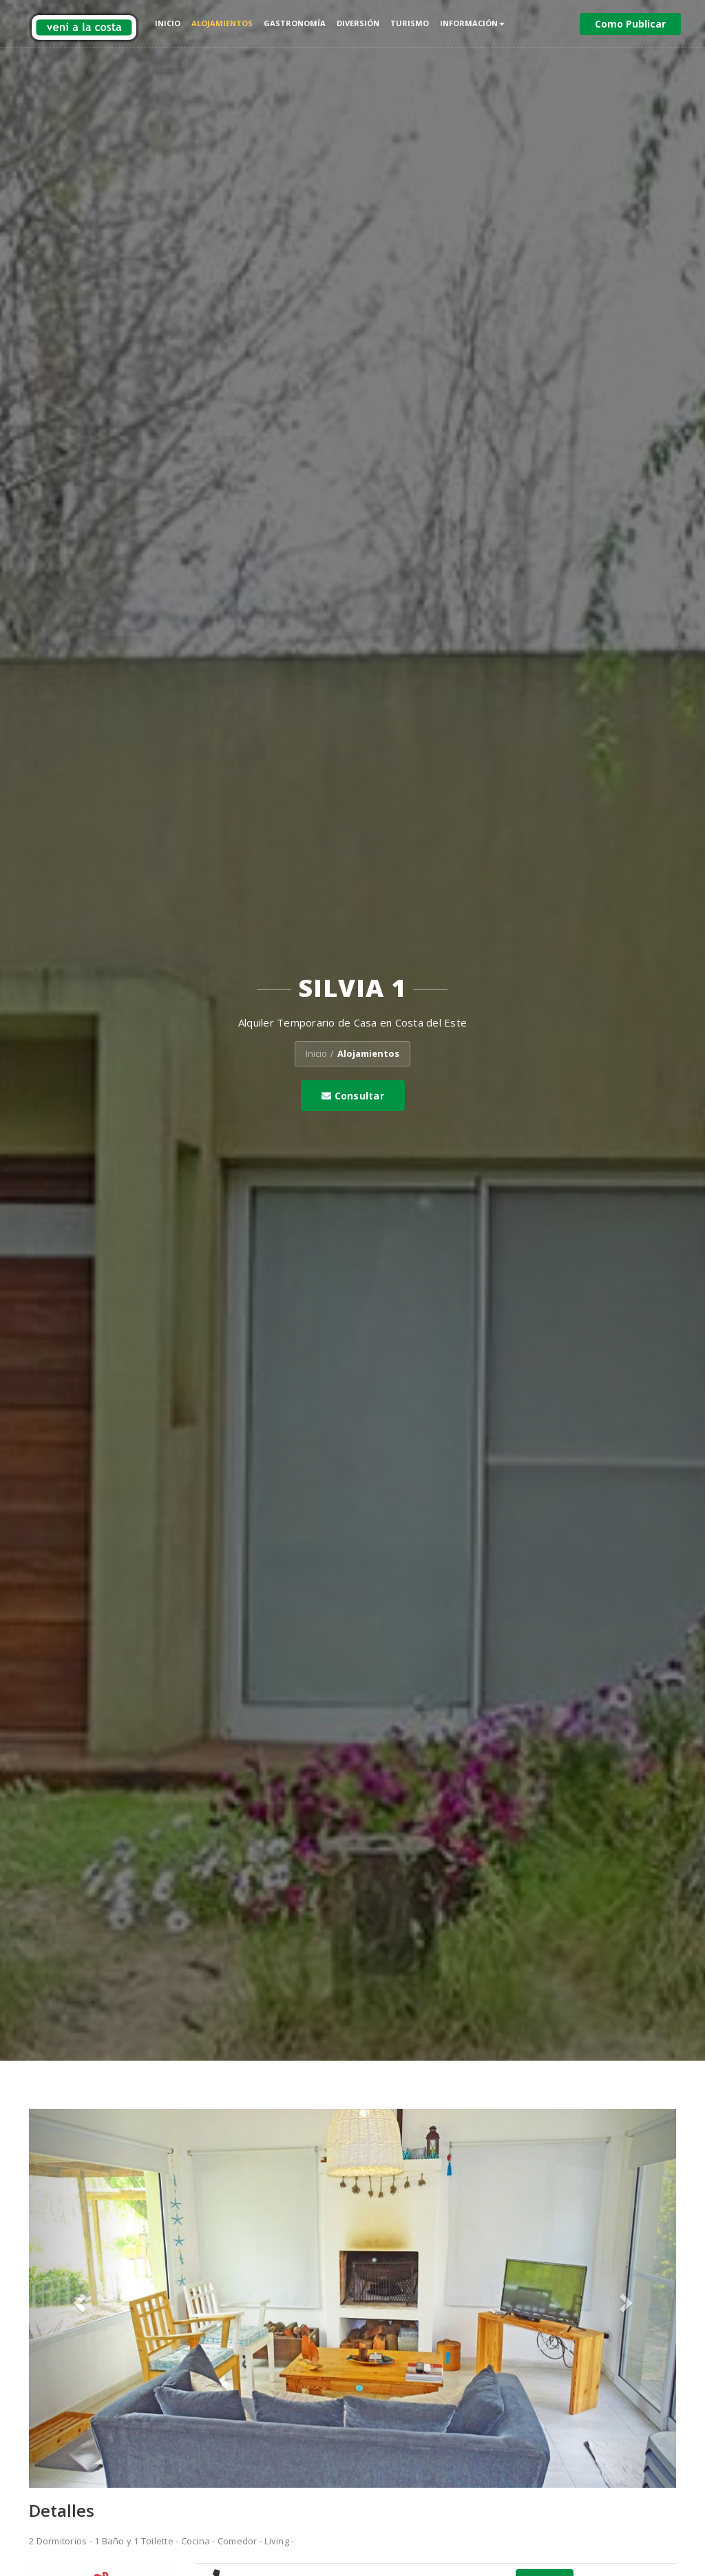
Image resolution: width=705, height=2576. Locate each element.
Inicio (167, 23)
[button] (77, 2298)
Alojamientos (222, 23)
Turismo (409, 23)
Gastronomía (295, 23)
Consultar (353, 1095)
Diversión (358, 23)
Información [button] (472, 23)
